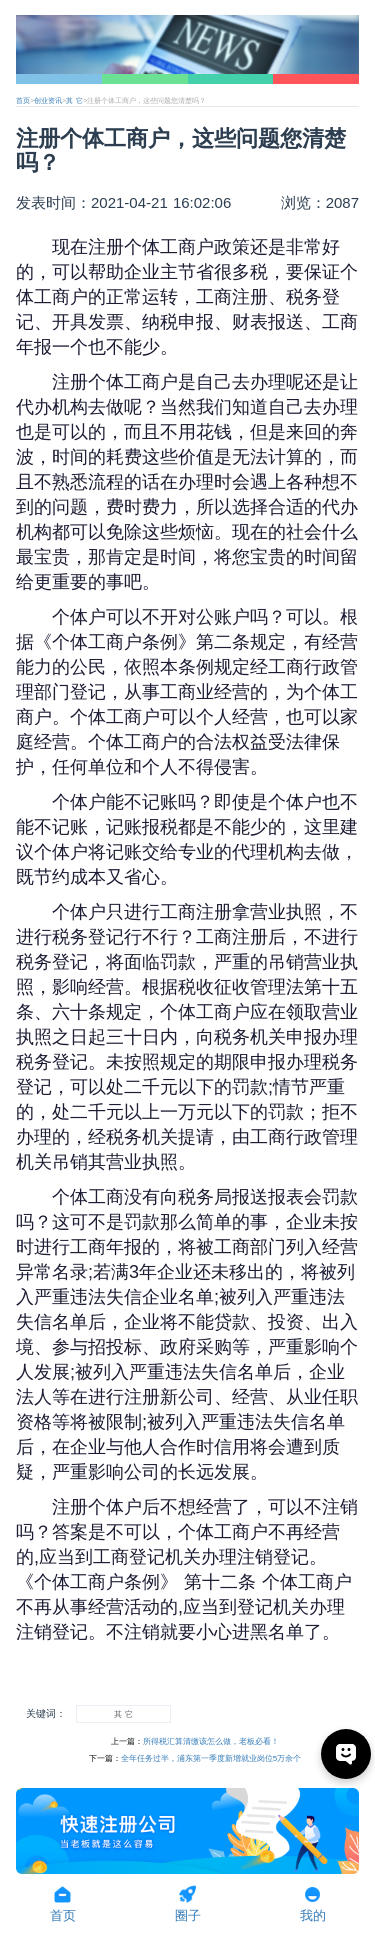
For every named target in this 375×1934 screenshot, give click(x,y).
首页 (23, 100)
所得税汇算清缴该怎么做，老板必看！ (211, 1741)
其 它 (74, 100)
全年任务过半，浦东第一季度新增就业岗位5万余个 (211, 1758)
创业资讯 (48, 100)
